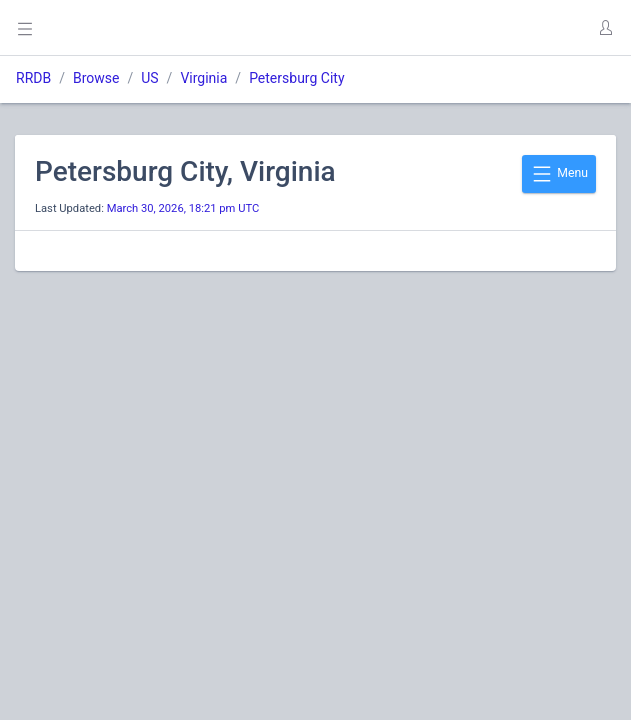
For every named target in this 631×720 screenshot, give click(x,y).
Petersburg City (296, 78)
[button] (605, 28)
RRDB (33, 78)
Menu (559, 174)
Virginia (203, 78)
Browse (96, 78)
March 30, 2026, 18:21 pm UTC (183, 208)
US (149, 78)
